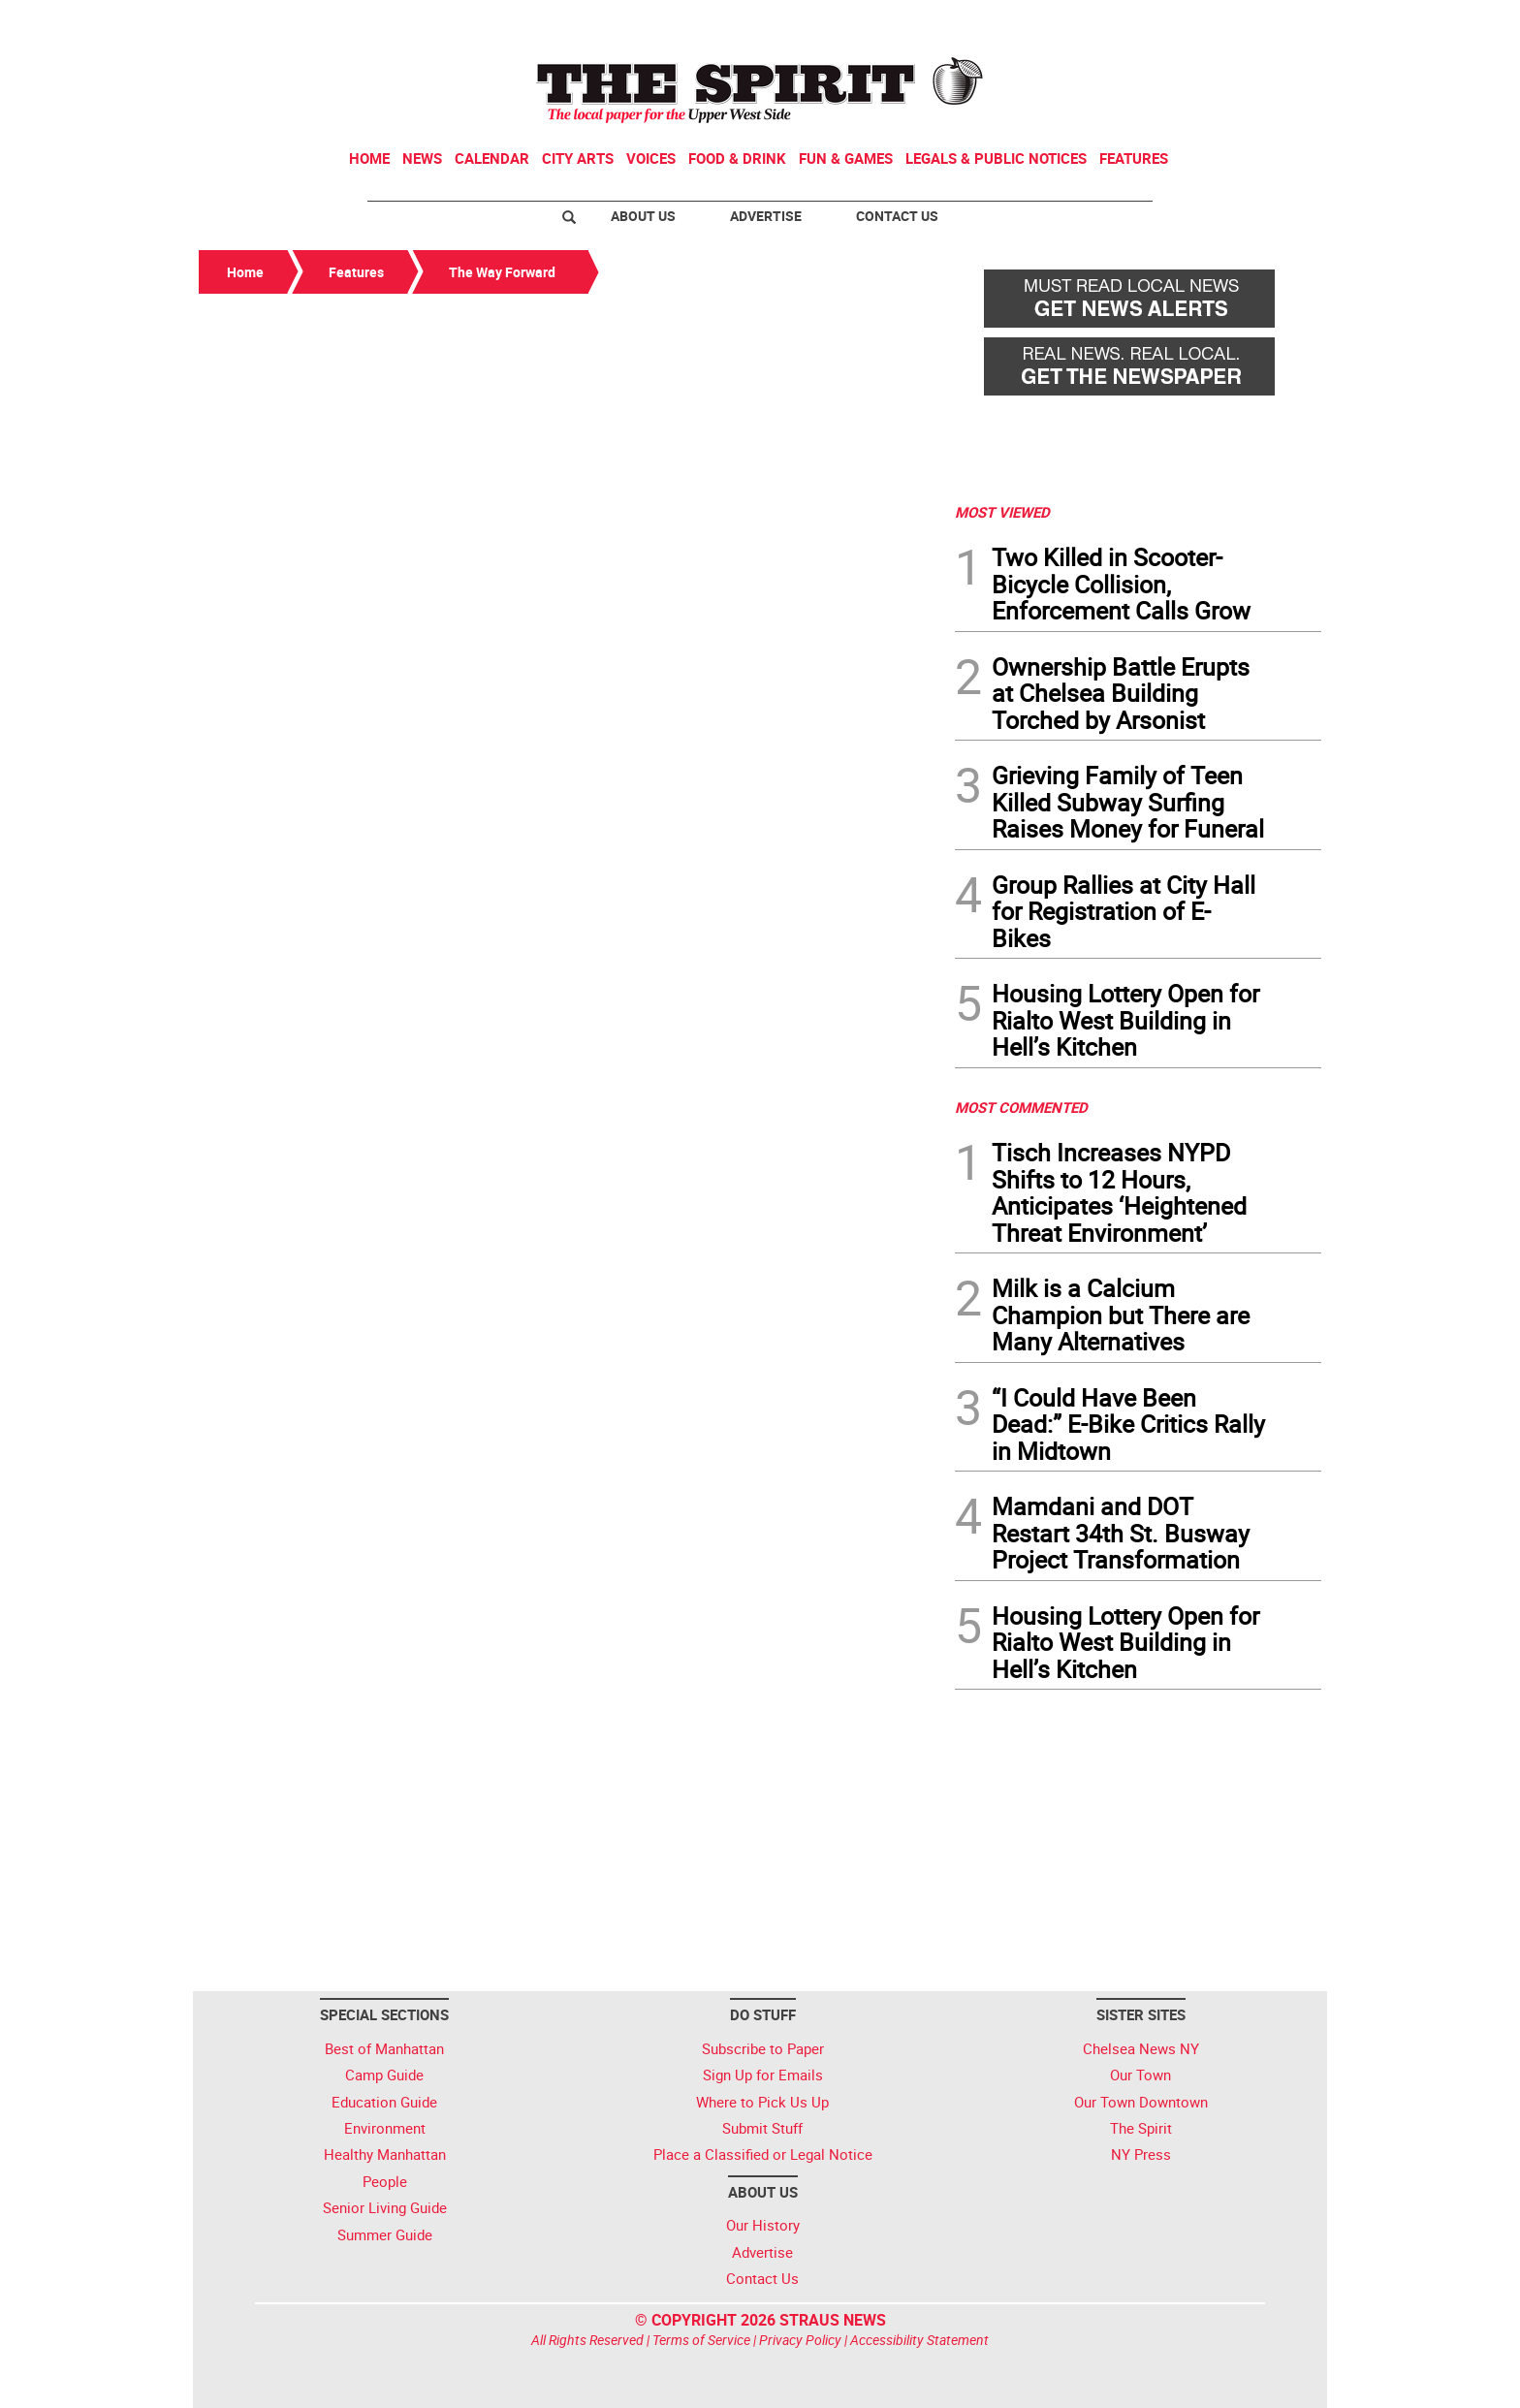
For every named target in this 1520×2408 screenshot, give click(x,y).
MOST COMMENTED (1021, 1107)
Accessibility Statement (919, 2339)
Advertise (766, 215)
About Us (643, 215)
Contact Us (897, 215)
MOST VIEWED (1002, 512)
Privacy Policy (800, 2339)
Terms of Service (701, 2339)
